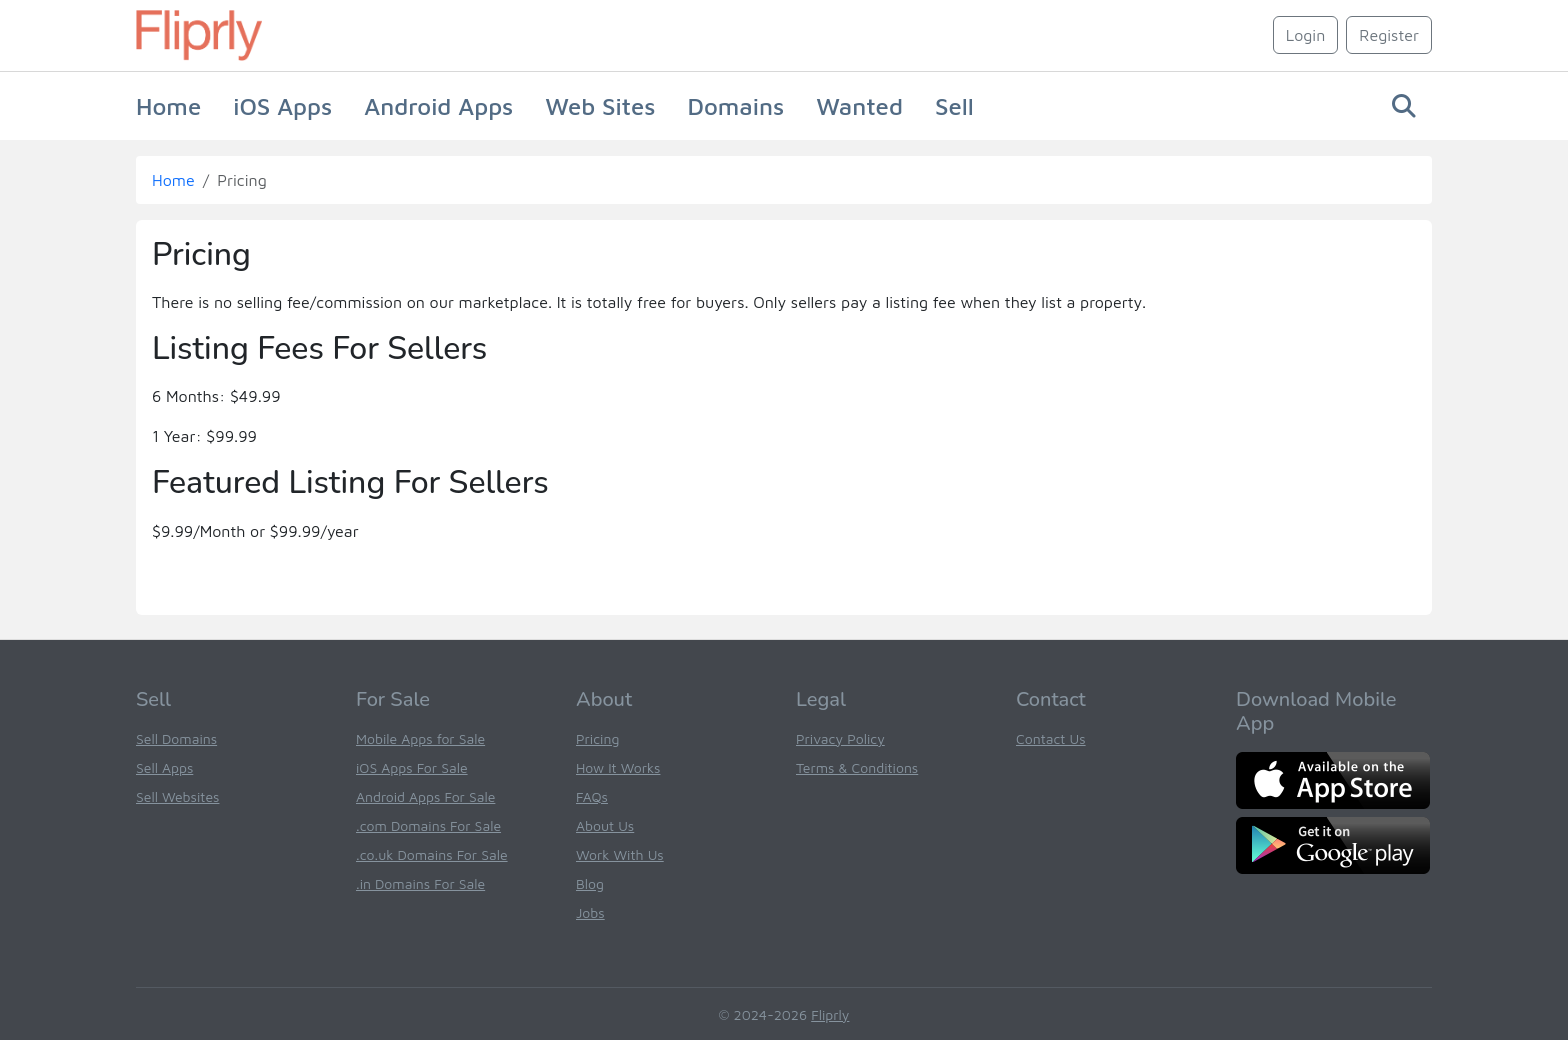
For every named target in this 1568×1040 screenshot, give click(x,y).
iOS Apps (282, 106)
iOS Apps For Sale (412, 767)
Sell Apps (164, 767)
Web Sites (600, 106)
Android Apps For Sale (425, 796)
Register (1389, 35)
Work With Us (620, 854)
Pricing (597, 738)
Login (1306, 35)
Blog (590, 883)
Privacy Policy (840, 738)
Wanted (859, 106)
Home (168, 106)
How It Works (618, 767)
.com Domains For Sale (428, 825)
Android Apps (438, 106)
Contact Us (1051, 738)
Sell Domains (176, 738)
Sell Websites (177, 796)
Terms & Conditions (857, 767)
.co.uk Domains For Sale (432, 854)
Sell (954, 106)
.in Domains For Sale (420, 883)
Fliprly (830, 1014)
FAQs (592, 796)
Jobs (590, 912)
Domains (735, 106)
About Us (605, 825)
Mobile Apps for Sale (420, 738)
